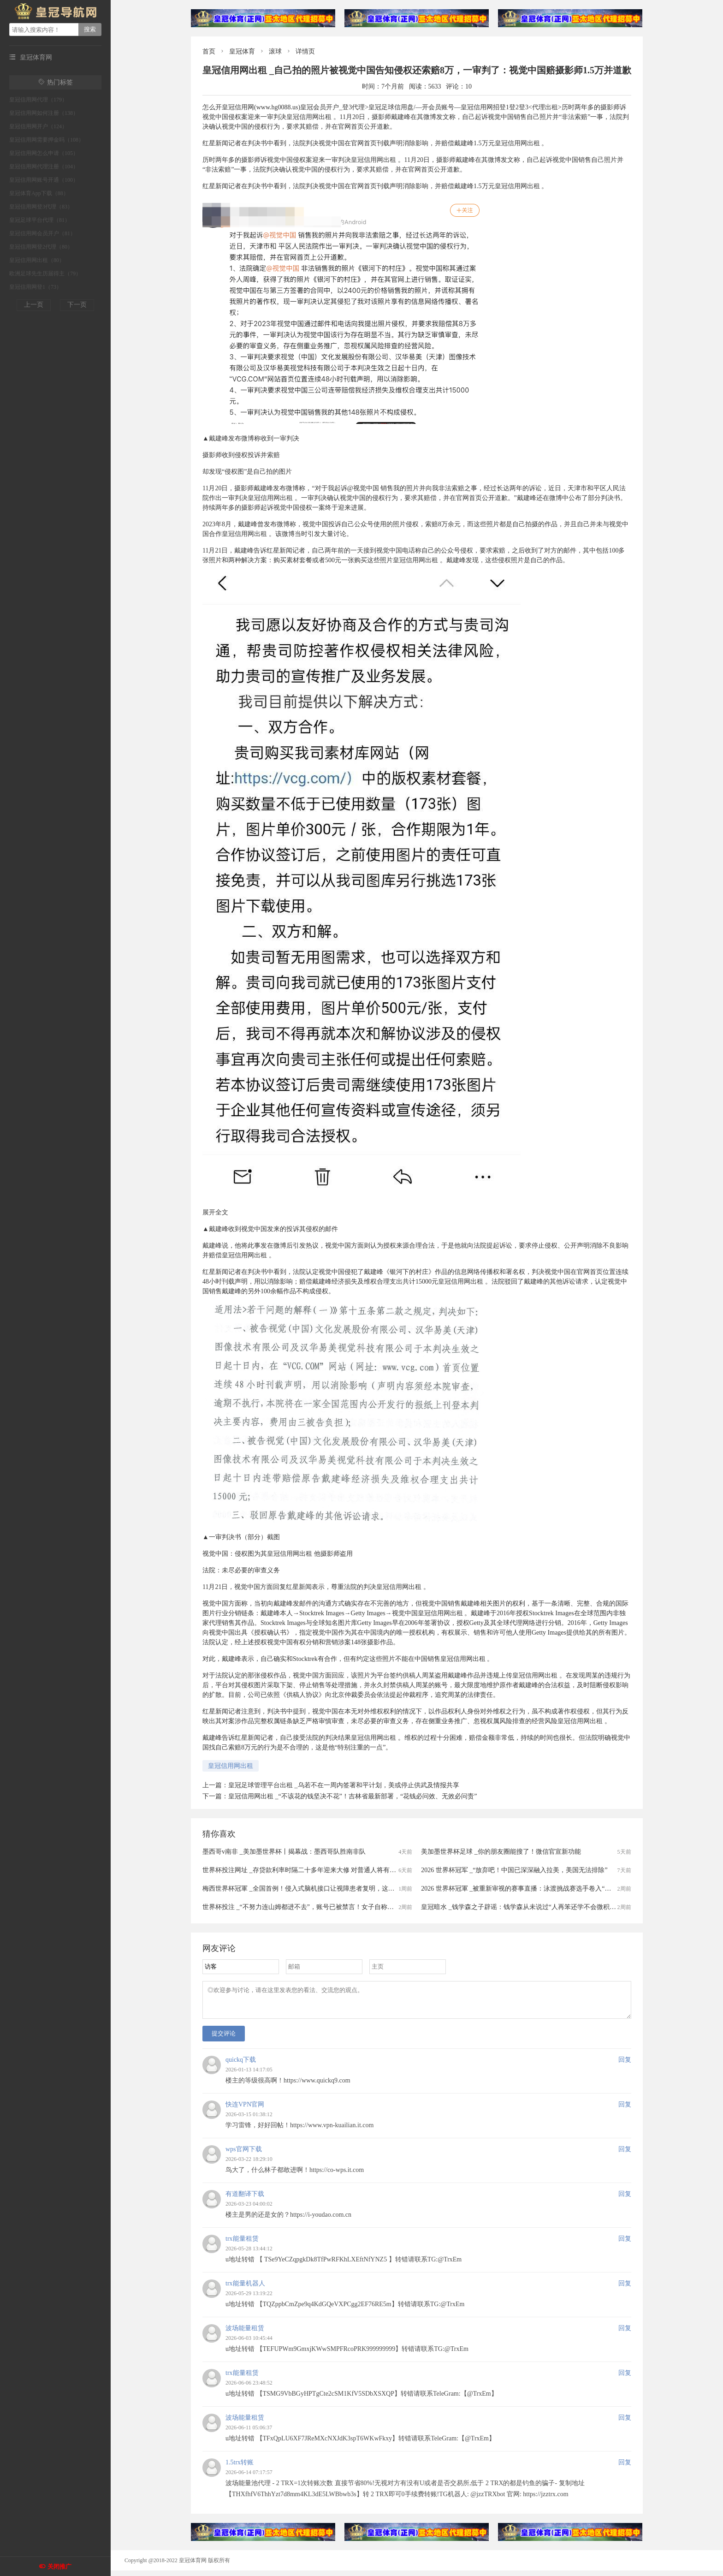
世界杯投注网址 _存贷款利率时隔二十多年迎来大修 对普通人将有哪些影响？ (312, 1870)
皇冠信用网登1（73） (35, 287)
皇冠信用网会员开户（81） (42, 233)
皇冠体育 (242, 51)
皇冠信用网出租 (230, 1765)
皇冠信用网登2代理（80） (41, 247)
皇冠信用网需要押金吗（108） (46, 140)
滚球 (275, 51)
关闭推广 (59, 2566)
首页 (208, 51)
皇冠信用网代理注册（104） (43, 166)
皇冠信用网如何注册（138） (43, 113)
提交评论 (224, 2038)
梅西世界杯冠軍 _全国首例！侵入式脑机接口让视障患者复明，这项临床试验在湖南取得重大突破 (340, 1888)
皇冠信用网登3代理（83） (41, 206)
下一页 (77, 304)
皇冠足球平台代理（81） (39, 220)
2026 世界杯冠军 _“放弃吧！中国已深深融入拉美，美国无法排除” (514, 1870)
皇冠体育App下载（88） (39, 193)
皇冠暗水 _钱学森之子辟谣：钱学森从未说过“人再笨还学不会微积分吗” (523, 1907)
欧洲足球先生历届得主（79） (45, 273)
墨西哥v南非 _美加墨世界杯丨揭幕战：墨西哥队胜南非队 (284, 1851)
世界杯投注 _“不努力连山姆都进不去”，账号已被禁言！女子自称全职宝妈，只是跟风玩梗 (330, 1907)
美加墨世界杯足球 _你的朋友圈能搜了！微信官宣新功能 (501, 1851)
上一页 (33, 304)
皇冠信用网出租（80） (37, 260)
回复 (624, 2065)
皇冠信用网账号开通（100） (43, 180)
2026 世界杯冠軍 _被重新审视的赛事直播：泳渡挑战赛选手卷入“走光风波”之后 (533, 1888)
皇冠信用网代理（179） (38, 99)
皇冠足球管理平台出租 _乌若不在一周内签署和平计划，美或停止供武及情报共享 (343, 1785)
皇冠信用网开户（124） (38, 126)
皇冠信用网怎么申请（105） (43, 153)
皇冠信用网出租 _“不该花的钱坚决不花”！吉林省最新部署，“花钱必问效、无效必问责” (352, 1796)
